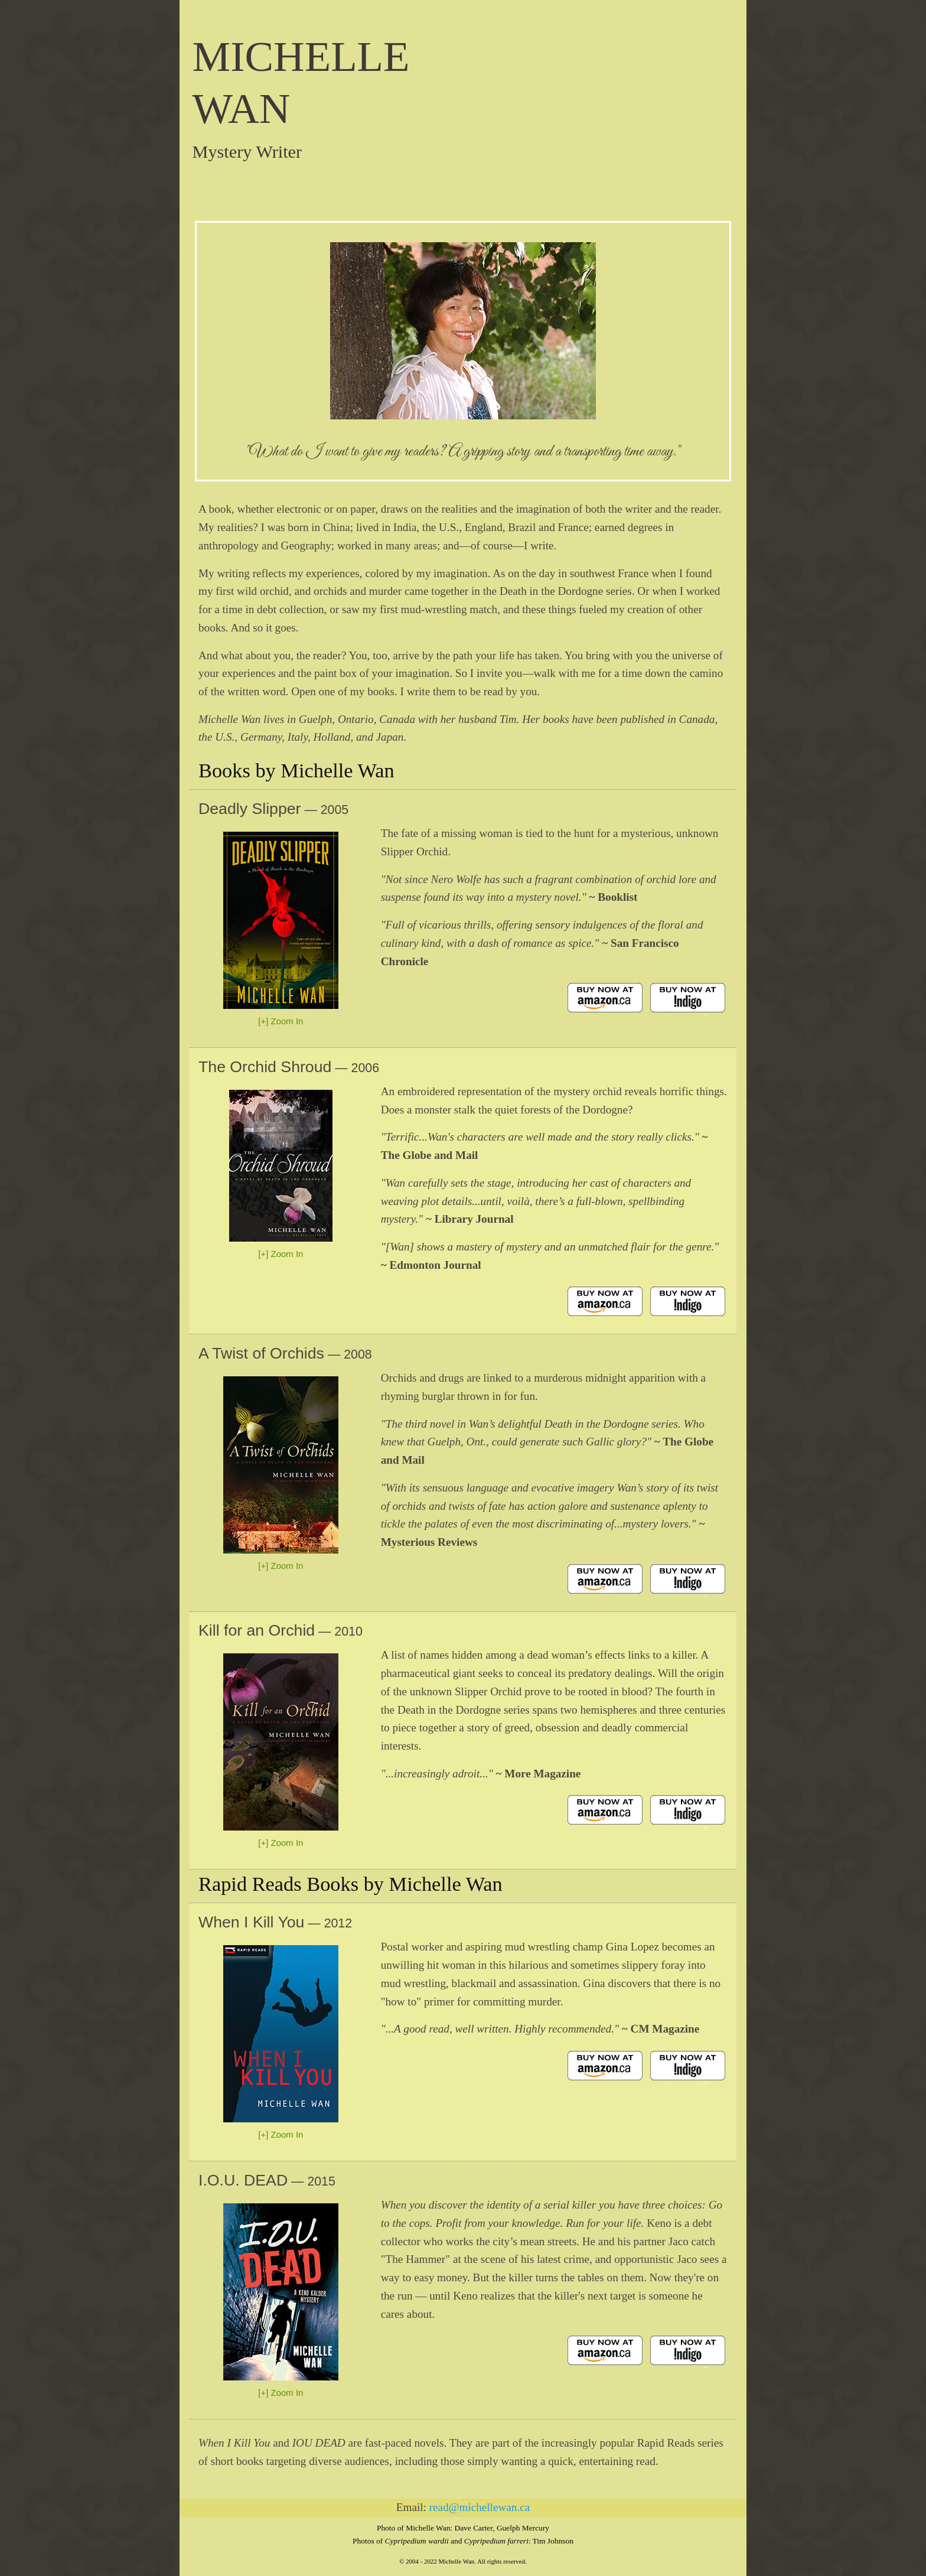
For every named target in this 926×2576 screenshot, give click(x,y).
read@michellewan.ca (479, 2507)
